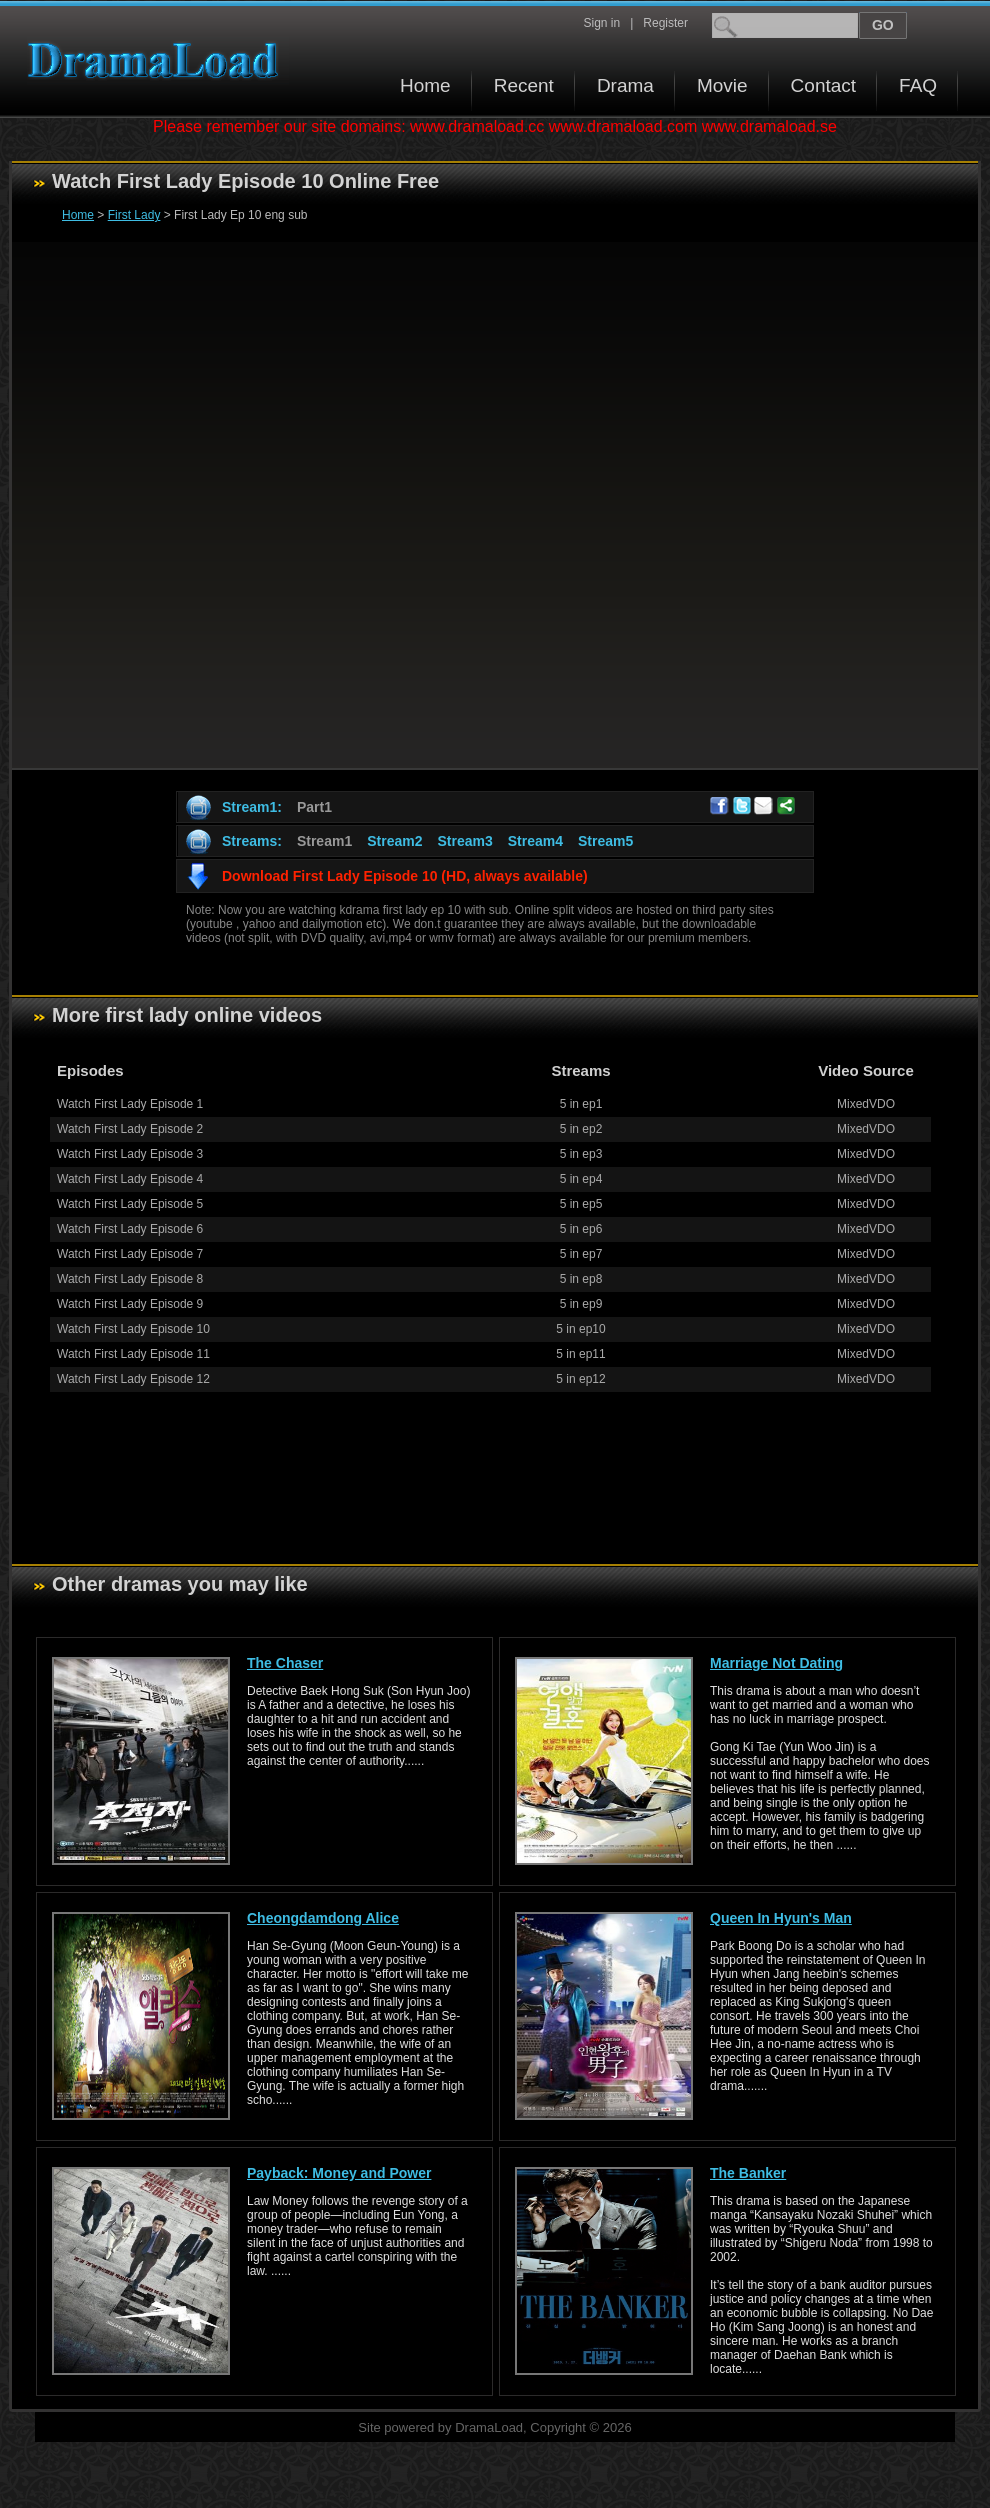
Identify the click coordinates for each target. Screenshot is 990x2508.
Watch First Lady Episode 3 (130, 1154)
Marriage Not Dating (776, 1663)
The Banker (748, 2173)
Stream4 (535, 841)
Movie (722, 85)
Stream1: (252, 807)
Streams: (252, 841)
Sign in (601, 23)
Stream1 (324, 841)
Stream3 (464, 841)
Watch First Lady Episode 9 (130, 1304)
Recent (524, 85)
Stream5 (605, 841)
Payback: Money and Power (339, 2173)
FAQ (918, 85)
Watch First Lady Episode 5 (130, 1204)
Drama (625, 85)
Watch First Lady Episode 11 (133, 1354)
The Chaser (285, 1663)
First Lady (134, 215)
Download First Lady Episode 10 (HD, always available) (405, 876)
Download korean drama (158, 60)
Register (665, 23)
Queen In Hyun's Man (781, 1918)
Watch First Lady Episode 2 (130, 1129)
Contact (823, 85)
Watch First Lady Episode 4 (130, 1179)
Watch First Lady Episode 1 (130, 1104)
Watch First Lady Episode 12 (133, 1379)
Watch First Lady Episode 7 (130, 1254)
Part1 (314, 807)
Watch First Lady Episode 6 (130, 1229)
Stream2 (394, 841)
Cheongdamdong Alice (323, 1918)
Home (425, 85)
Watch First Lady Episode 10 (133, 1329)
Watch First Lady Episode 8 (130, 1279)
